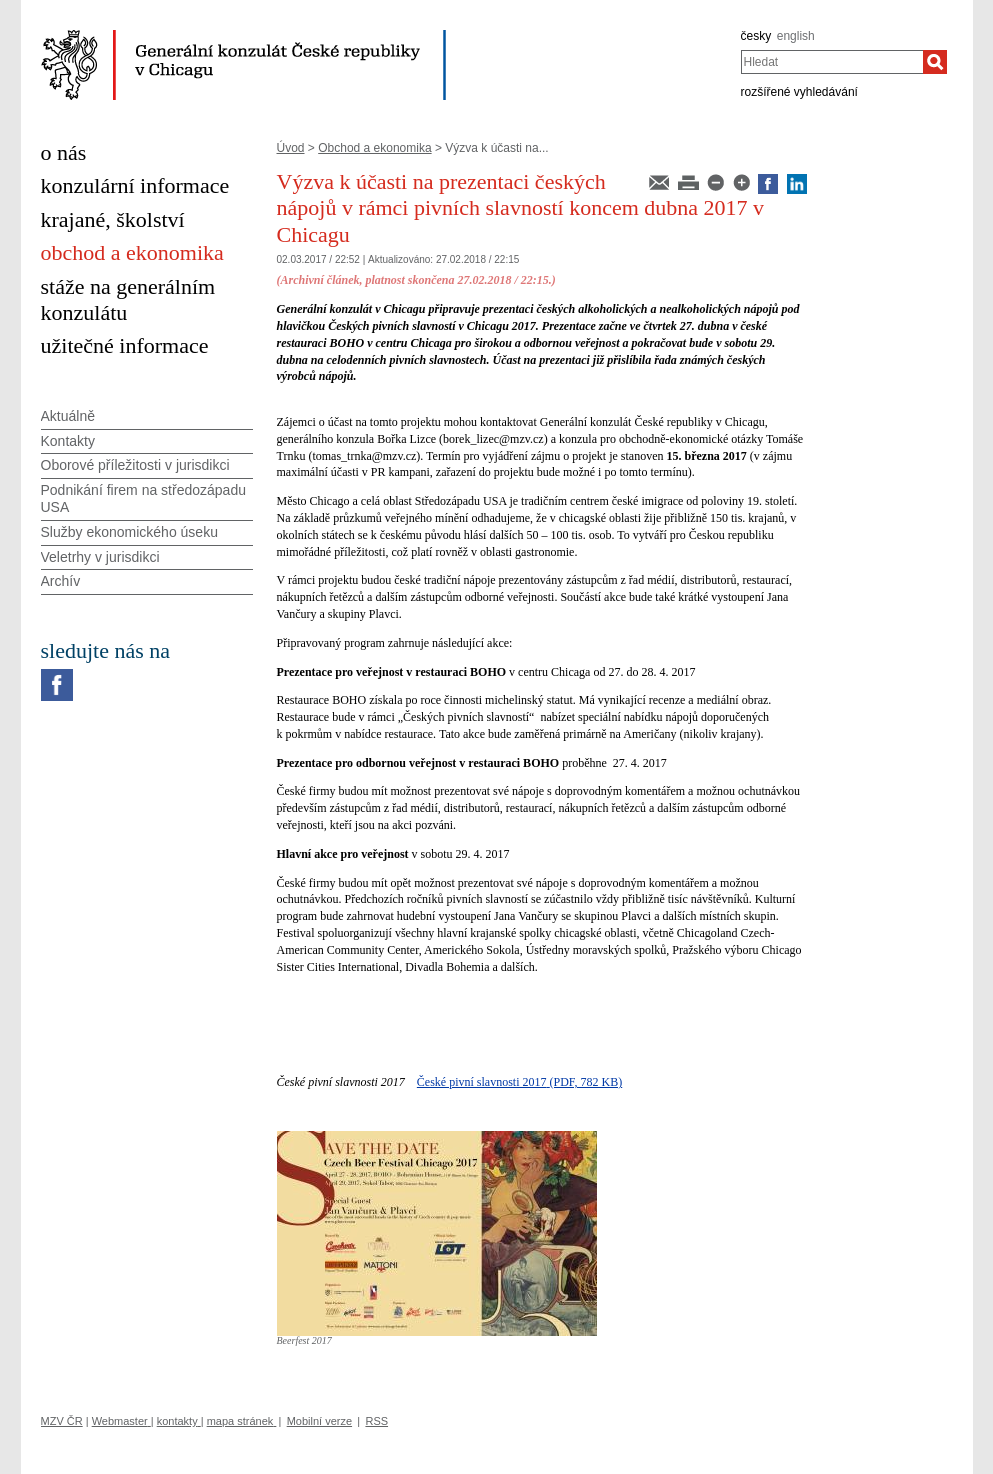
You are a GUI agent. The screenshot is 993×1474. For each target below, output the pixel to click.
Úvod (291, 148)
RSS (376, 1421)
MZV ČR (62, 1421)
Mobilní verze (319, 1421)
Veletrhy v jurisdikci (100, 557)
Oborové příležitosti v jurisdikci (135, 465)
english (796, 36)
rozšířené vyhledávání (799, 92)
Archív (61, 581)
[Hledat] (935, 62)
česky (756, 36)
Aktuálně (68, 416)
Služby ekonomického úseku (129, 532)
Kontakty (68, 441)
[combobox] (832, 62)
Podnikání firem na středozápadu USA (143, 498)
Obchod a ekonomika (374, 148)
